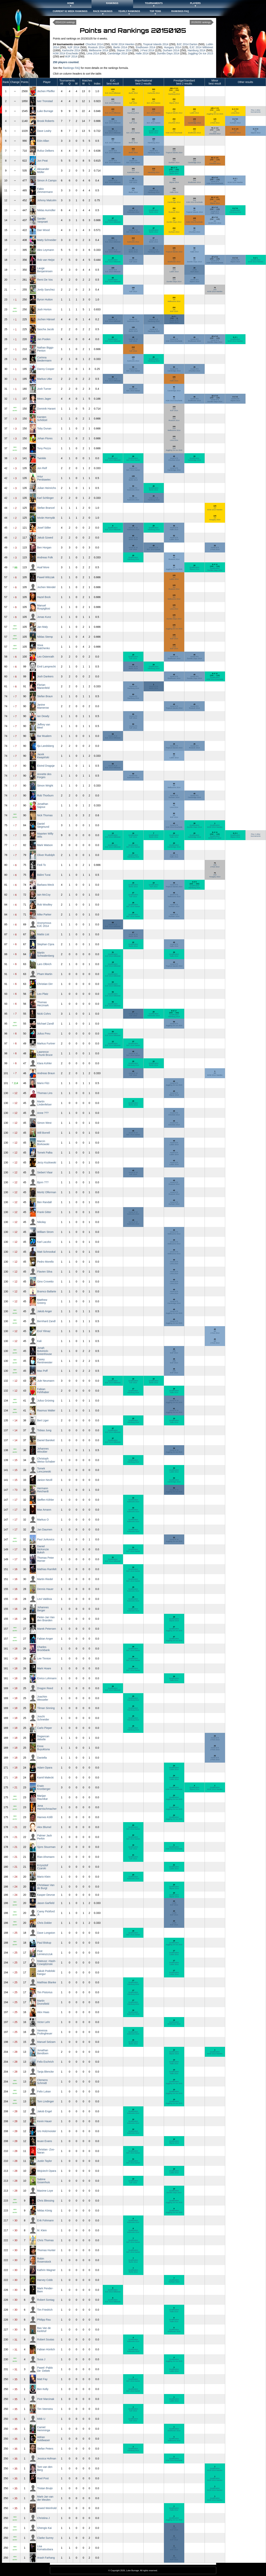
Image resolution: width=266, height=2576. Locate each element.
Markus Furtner (46, 1043)
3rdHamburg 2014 (153, 171)
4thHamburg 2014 (153, 142)
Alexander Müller (43, 170)
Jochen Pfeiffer (46, 91)
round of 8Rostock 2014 (194, 707)
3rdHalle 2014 (174, 380)
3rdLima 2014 (174, 608)
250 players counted (66, 62)
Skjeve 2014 (124, 50)
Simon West (44, 1122)
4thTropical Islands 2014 (194, 211)
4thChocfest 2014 (194, 231)
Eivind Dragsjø (46, 765)
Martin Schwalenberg (45, 954)
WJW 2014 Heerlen (123, 44)
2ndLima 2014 (174, 439)
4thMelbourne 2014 (174, 786)
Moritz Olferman (46, 1192)
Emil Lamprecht (46, 666)
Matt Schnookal (46, 1251)
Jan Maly (42, 626)
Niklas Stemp (45, 636)
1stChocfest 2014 (174, 122)
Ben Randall (44, 1202)
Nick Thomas (45, 815)
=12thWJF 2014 (194, 271)
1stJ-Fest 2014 (214, 122)
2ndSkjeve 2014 (174, 181)
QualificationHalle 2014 (174, 836)
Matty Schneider (46, 240)
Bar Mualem (44, 735)
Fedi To (41, 864)
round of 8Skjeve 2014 (235, 261)
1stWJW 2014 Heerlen (215, 509)
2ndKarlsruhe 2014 (133, 171)
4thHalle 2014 (194, 251)
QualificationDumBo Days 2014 (214, 569)
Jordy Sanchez (46, 289)
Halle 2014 (142, 53)
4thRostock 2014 (174, 558)
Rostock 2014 (96, 47)
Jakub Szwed (45, 537)
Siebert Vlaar (45, 1172)
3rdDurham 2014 (235, 132)
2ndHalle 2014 (174, 191)
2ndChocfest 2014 (215, 133)
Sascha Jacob (45, 329)
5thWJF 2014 (174, 816)
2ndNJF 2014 (133, 122)
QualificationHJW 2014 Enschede (215, 678)
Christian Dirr (45, 983)
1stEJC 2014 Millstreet (113, 92)
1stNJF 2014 (133, 102)
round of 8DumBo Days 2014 (214, 341)
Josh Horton (44, 309)
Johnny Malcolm (46, 200)
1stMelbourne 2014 (174, 300)
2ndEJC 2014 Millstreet (113, 102)
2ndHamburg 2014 (133, 112)
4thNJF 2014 (133, 290)
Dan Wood (43, 230)
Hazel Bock (44, 597)
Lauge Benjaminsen (45, 270)
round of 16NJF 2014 (133, 340)
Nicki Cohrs (44, 1013)
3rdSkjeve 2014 (215, 202)
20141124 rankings (65, 22)
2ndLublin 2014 (174, 271)
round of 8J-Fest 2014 (214, 548)
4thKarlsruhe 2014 (133, 360)
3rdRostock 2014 (174, 588)
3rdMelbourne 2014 (174, 598)
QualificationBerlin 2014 (153, 132)
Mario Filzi (43, 1083)
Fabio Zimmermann (45, 190)
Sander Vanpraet (42, 220)
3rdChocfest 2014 (215, 162)
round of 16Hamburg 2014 (153, 191)
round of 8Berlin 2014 (153, 241)
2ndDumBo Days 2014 (174, 281)
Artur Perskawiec (44, 478)
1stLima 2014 (235, 112)
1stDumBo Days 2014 (174, 221)
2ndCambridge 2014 (194, 161)
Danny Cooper (45, 368)
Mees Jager (44, 398)
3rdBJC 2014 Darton (153, 112)
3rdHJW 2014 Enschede (194, 221)
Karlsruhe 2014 (71, 50)
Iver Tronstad (45, 101)
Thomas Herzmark (43, 1004)
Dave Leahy (44, 130)
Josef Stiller (44, 527)
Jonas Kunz (44, 616)
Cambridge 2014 (117, 53)
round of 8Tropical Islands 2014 (174, 707)
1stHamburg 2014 (174, 93)
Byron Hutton (45, 299)
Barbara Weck (45, 884)
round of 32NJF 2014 (133, 1015)
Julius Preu (43, 1033)
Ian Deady (43, 716)
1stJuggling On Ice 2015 (215, 113)
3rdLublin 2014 (174, 578)
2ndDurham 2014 (174, 161)
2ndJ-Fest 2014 (214, 866)
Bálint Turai (44, 874)
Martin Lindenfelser (44, 1103)
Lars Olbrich (44, 964)
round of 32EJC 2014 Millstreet (113, 925)
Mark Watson (45, 845)
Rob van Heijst (46, 259)
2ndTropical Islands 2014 (174, 152)
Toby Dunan (44, 428)
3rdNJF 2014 (133, 350)
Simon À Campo (47, 180)
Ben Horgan (44, 547)
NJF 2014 (74, 47)
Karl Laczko (44, 1241)
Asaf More (43, 567)
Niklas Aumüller (46, 210)
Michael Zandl (45, 1023)
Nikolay (41, 1222)
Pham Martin (44, 974)
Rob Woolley (44, 904)
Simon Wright (45, 785)
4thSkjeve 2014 (255, 132)
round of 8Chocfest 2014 (194, 370)
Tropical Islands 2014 (155, 44)
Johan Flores (45, 438)
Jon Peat (42, 160)
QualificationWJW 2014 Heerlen (255, 261)
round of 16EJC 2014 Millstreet (113, 132)
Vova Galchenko (43, 647)
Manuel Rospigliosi (43, 607)
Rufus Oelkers (45, 150)
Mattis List (43, 934)
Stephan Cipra (45, 944)
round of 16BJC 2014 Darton (133, 231)
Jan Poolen (44, 339)
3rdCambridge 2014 (194, 122)
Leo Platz (42, 993)
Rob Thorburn (45, 795)
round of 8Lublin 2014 (174, 538)
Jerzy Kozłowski (46, 1162)
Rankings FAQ (71, 67)
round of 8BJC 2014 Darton (133, 161)
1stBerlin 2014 (133, 92)
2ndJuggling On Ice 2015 (174, 449)
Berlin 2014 (120, 47)
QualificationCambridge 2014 (194, 459)
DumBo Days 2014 (168, 53)
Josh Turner (44, 388)
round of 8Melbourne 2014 (174, 896)
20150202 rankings (201, 22)
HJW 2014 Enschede (65, 53)
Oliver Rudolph (46, 855)
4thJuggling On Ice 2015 (174, 568)
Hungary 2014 (172, 47)
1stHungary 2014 (214, 519)
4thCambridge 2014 (173, 390)
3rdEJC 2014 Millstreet (113, 112)
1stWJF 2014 (174, 310)
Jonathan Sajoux (42, 805)
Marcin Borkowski (43, 1143)
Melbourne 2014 (98, 50)
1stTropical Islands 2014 (174, 112)
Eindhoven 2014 (145, 47)
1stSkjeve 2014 (174, 102)
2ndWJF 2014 (174, 409)
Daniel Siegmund (43, 825)
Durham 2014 (171, 50)
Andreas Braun (46, 1073)
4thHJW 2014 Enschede (174, 400)
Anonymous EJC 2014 (44, 924)
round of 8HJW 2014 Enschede (215, 182)
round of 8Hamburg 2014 (153, 152)
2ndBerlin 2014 (133, 142)
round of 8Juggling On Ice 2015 (174, 1024)
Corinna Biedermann (44, 359)
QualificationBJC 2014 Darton (133, 459)
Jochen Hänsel (46, 319)
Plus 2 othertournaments (255, 111)
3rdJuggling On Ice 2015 (174, 628)
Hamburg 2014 (196, 50)
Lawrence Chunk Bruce (45, 1053)
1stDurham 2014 (174, 231)
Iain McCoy (44, 894)
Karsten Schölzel (42, 418)
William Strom (45, 1231)
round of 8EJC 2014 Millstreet (113, 122)
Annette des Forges (44, 776)
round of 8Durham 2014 (174, 796)
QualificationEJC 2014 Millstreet (113, 221)
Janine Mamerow (43, 706)
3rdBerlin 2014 (133, 152)
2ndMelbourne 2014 (174, 429)
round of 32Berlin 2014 (174, 321)
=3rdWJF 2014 (174, 638)
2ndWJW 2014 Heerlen (215, 290)
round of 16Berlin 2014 (133, 251)
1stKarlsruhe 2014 (154, 92)
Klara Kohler (44, 1063)
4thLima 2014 (174, 806)
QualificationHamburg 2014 (235, 211)
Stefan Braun (45, 696)
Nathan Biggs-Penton (45, 349)
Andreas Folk (45, 557)
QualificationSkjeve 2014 (194, 568)
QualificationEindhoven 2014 (214, 837)
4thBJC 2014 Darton (153, 122)
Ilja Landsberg (45, 745)
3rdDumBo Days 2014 (174, 618)
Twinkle (41, 458)
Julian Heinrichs (46, 487)
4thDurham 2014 (235, 122)
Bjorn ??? (43, 1182)
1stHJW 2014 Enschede (174, 132)
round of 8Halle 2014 (215, 212)
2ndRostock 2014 (174, 419)
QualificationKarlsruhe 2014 (154, 1015)
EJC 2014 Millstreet (201, 47)
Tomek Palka (44, 1152)
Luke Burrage (45, 111)
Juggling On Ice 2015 (200, 53)
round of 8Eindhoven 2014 (194, 340)
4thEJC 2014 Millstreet (113, 142)
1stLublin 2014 (194, 112)
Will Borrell (43, 1132)
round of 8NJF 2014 (133, 181)
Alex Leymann (45, 249)
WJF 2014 (71, 56)
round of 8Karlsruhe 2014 (133, 320)
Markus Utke (44, 378)
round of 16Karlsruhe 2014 (133, 211)
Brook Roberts (45, 120)
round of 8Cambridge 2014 (173, 370)
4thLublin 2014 (174, 757)
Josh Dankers (45, 676)
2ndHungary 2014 (214, 876)
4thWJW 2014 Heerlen (235, 181)
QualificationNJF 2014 (133, 657)
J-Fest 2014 (147, 50)
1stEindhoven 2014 (194, 132)
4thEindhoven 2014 (214, 222)
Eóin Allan (43, 140)
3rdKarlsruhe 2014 (133, 241)
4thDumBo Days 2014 (194, 261)
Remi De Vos (45, 279)
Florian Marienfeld (43, 686)
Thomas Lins (44, 1093)
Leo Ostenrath (45, 656)
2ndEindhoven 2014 (194, 181)
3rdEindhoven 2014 (174, 261)
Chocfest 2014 (94, 44)
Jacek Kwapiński (43, 756)
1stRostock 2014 (174, 211)
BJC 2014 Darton (187, 44)
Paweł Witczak (46, 577)
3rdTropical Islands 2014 (174, 251)
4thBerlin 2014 (133, 191)
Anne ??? (43, 1112)
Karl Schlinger (45, 497)
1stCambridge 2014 (173, 201)
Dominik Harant (46, 408)
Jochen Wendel (46, 587)
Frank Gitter (44, 1212)
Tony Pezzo (44, 448)
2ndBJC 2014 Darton (133, 132)
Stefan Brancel (46, 507)
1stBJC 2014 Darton (153, 102)
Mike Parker (44, 914)
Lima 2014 (93, 53)
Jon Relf (42, 468)
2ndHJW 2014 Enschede (194, 201)
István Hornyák (46, 517)
